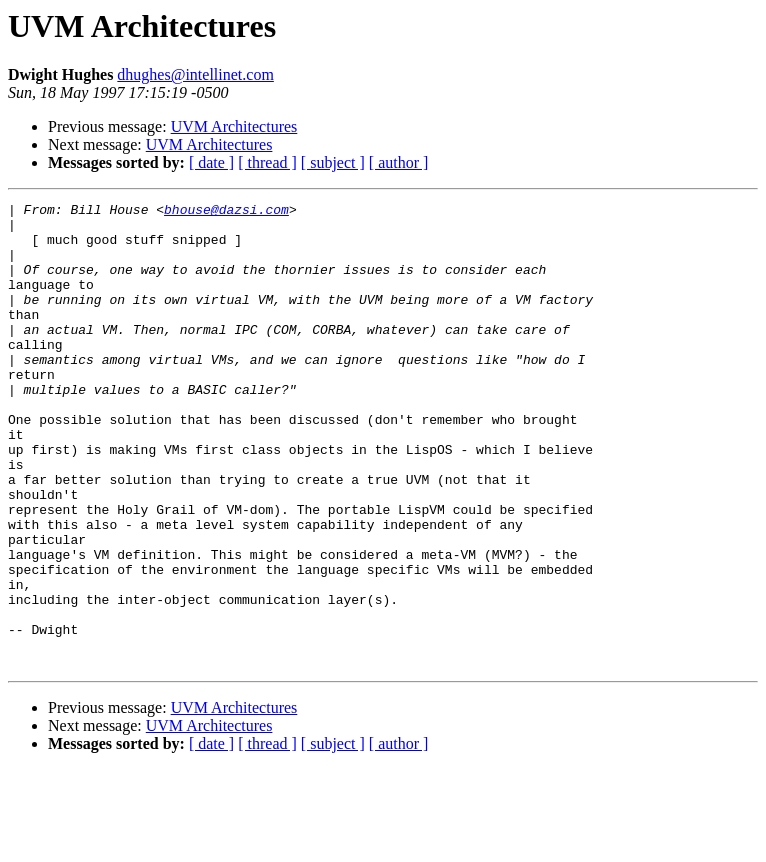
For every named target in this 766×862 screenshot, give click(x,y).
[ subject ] (333, 162)
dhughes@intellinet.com (195, 74)
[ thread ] (267, 162)
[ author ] (399, 162)
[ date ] (211, 162)
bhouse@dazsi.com (226, 212)
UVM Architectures (234, 126)
